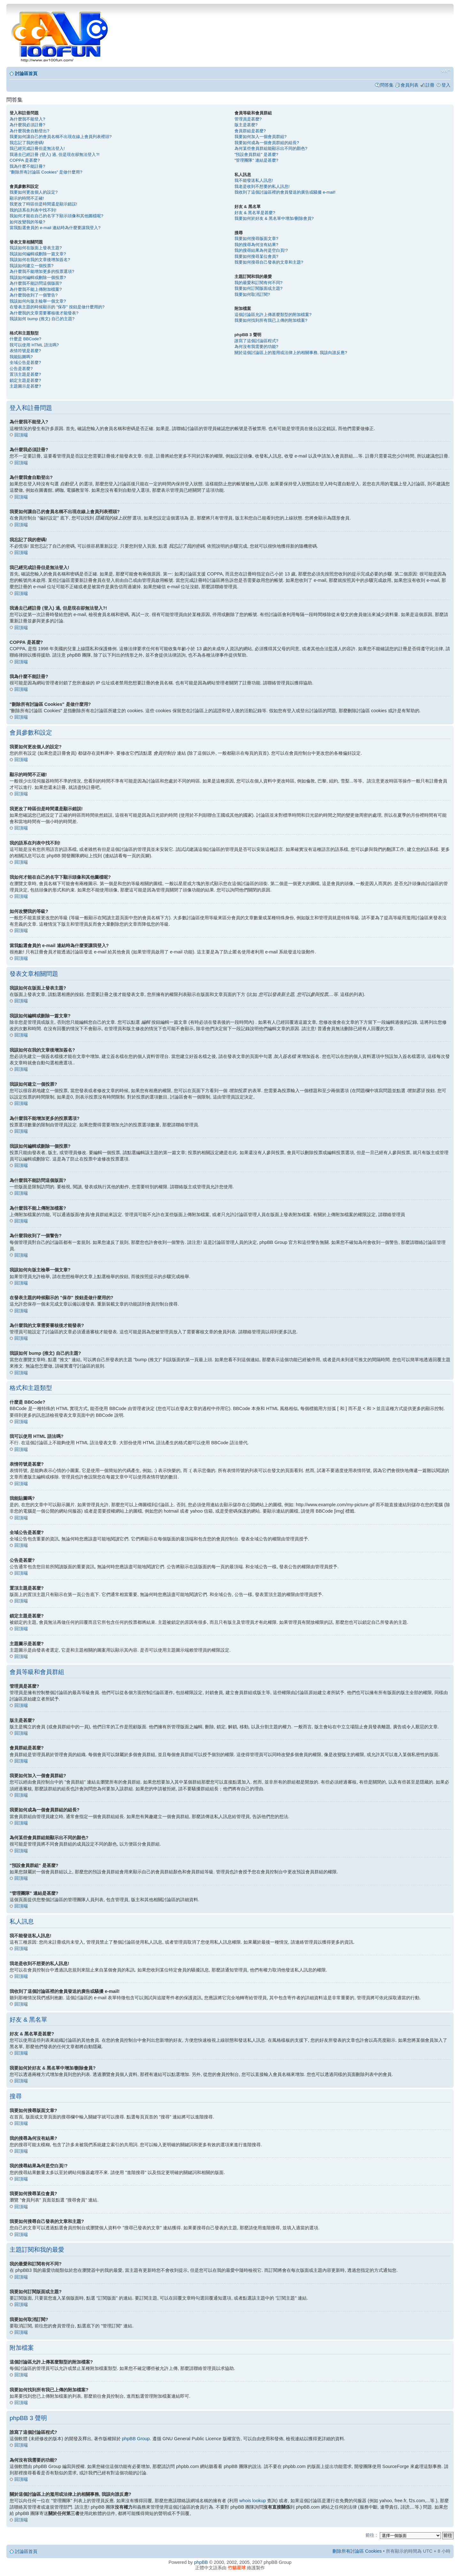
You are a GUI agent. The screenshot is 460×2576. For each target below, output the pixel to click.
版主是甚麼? (245, 124)
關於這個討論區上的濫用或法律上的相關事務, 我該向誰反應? (290, 352)
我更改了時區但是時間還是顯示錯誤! (43, 204)
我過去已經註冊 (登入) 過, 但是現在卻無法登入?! (54, 154)
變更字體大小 (445, 71)
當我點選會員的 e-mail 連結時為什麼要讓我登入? (55, 227)
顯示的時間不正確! (27, 198)
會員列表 (409, 85)
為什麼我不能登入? (27, 119)
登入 (445, 85)
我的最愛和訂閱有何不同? (258, 282)
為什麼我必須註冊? (27, 124)
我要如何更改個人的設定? (33, 192)
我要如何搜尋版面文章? (256, 238)
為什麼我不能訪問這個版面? (36, 283)
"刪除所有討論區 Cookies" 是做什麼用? (46, 172)
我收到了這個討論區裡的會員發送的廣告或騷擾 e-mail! (284, 192)
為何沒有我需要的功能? (256, 346)
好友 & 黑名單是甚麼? (254, 212)
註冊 (429, 85)
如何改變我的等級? (27, 222)
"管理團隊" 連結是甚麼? (256, 160)
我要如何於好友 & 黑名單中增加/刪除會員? (274, 218)
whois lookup (252, 2500)
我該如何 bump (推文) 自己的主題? (42, 318)
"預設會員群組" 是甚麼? (256, 154)
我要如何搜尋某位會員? (256, 256)
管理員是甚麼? (248, 119)
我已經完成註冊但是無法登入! (37, 148)
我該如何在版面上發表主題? (36, 247)
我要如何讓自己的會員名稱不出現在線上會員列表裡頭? (60, 136)
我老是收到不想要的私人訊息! (262, 186)
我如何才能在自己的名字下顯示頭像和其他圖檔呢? (56, 215)
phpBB (201, 2561)
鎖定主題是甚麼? (25, 380)
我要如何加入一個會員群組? (260, 136)
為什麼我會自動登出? (29, 130)
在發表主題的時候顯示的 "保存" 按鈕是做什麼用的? (57, 307)
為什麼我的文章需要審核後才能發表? (44, 313)
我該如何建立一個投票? (31, 265)
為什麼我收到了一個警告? (33, 295)
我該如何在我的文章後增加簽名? (40, 259)
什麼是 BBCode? (25, 338)
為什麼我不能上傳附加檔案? (36, 289)
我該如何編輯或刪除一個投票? (38, 277)
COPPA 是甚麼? (25, 160)
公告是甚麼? (21, 368)
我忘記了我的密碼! (27, 142)
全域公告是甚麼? (25, 362)
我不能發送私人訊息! (253, 180)
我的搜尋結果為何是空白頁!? (261, 250)
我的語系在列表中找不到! (33, 210)
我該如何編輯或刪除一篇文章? (38, 253)
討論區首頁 (26, 73)
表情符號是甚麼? (25, 350)
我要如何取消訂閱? (252, 294)
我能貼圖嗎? (21, 356)
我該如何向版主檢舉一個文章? (38, 301)
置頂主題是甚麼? (25, 374)
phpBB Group (136, 2438)
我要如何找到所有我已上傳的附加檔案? (270, 320)
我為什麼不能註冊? (27, 166)
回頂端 (21, 434)
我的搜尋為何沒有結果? (256, 244)
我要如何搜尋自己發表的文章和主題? (268, 262)
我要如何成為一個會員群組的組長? (266, 142)
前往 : (371, 2534)
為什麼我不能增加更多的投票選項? (42, 271)
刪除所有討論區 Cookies (357, 2550)
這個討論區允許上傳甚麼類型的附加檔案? (272, 314)
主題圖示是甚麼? (25, 386)
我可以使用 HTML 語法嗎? (34, 345)
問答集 (387, 85)
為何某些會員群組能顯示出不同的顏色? (270, 148)
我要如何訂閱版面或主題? (258, 288)
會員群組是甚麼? (250, 130)
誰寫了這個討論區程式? (256, 340)
